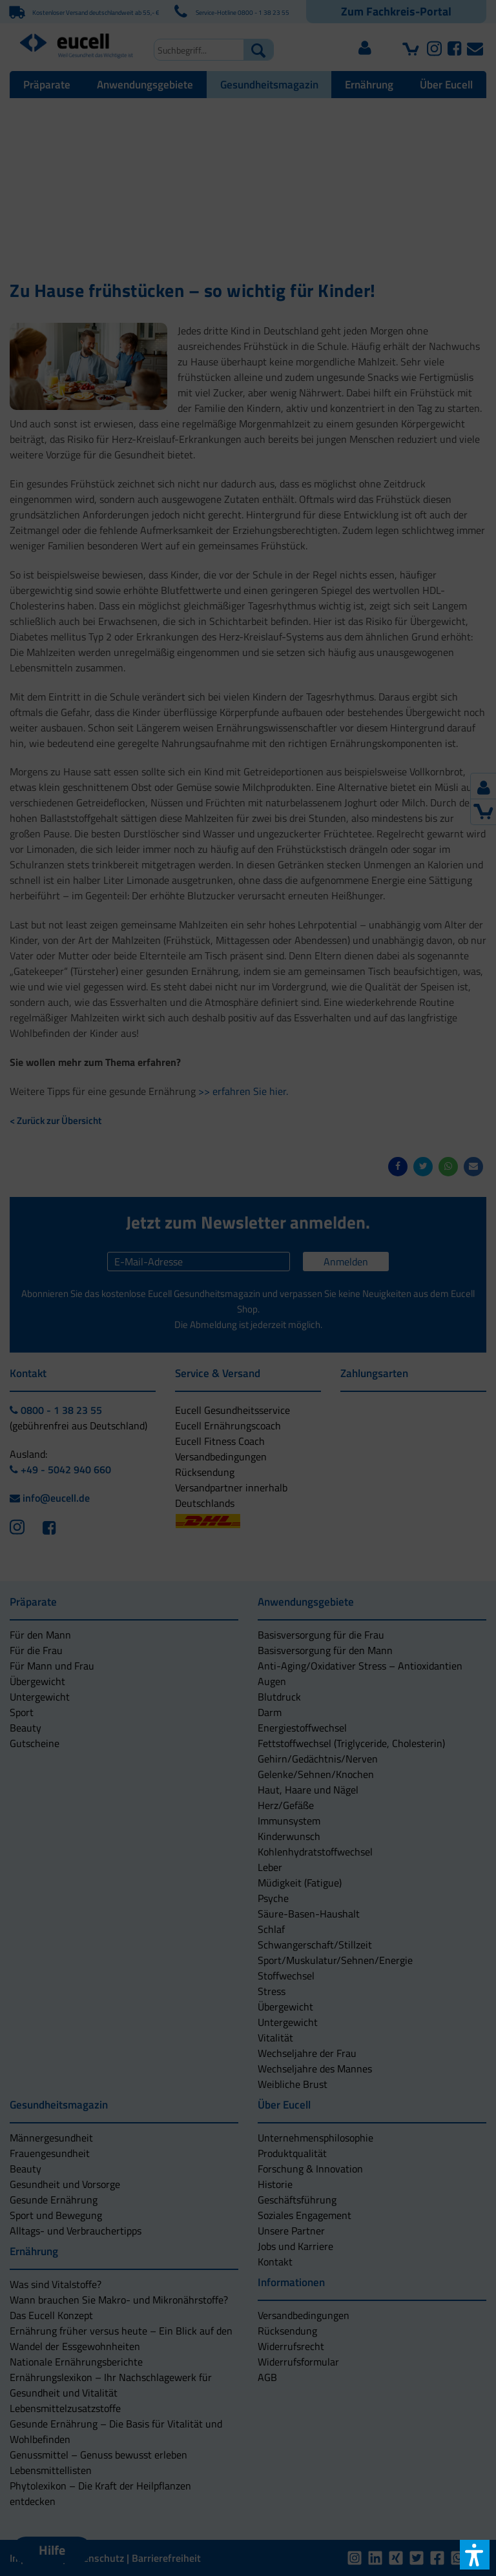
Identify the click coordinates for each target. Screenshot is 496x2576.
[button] (247, 1352)
